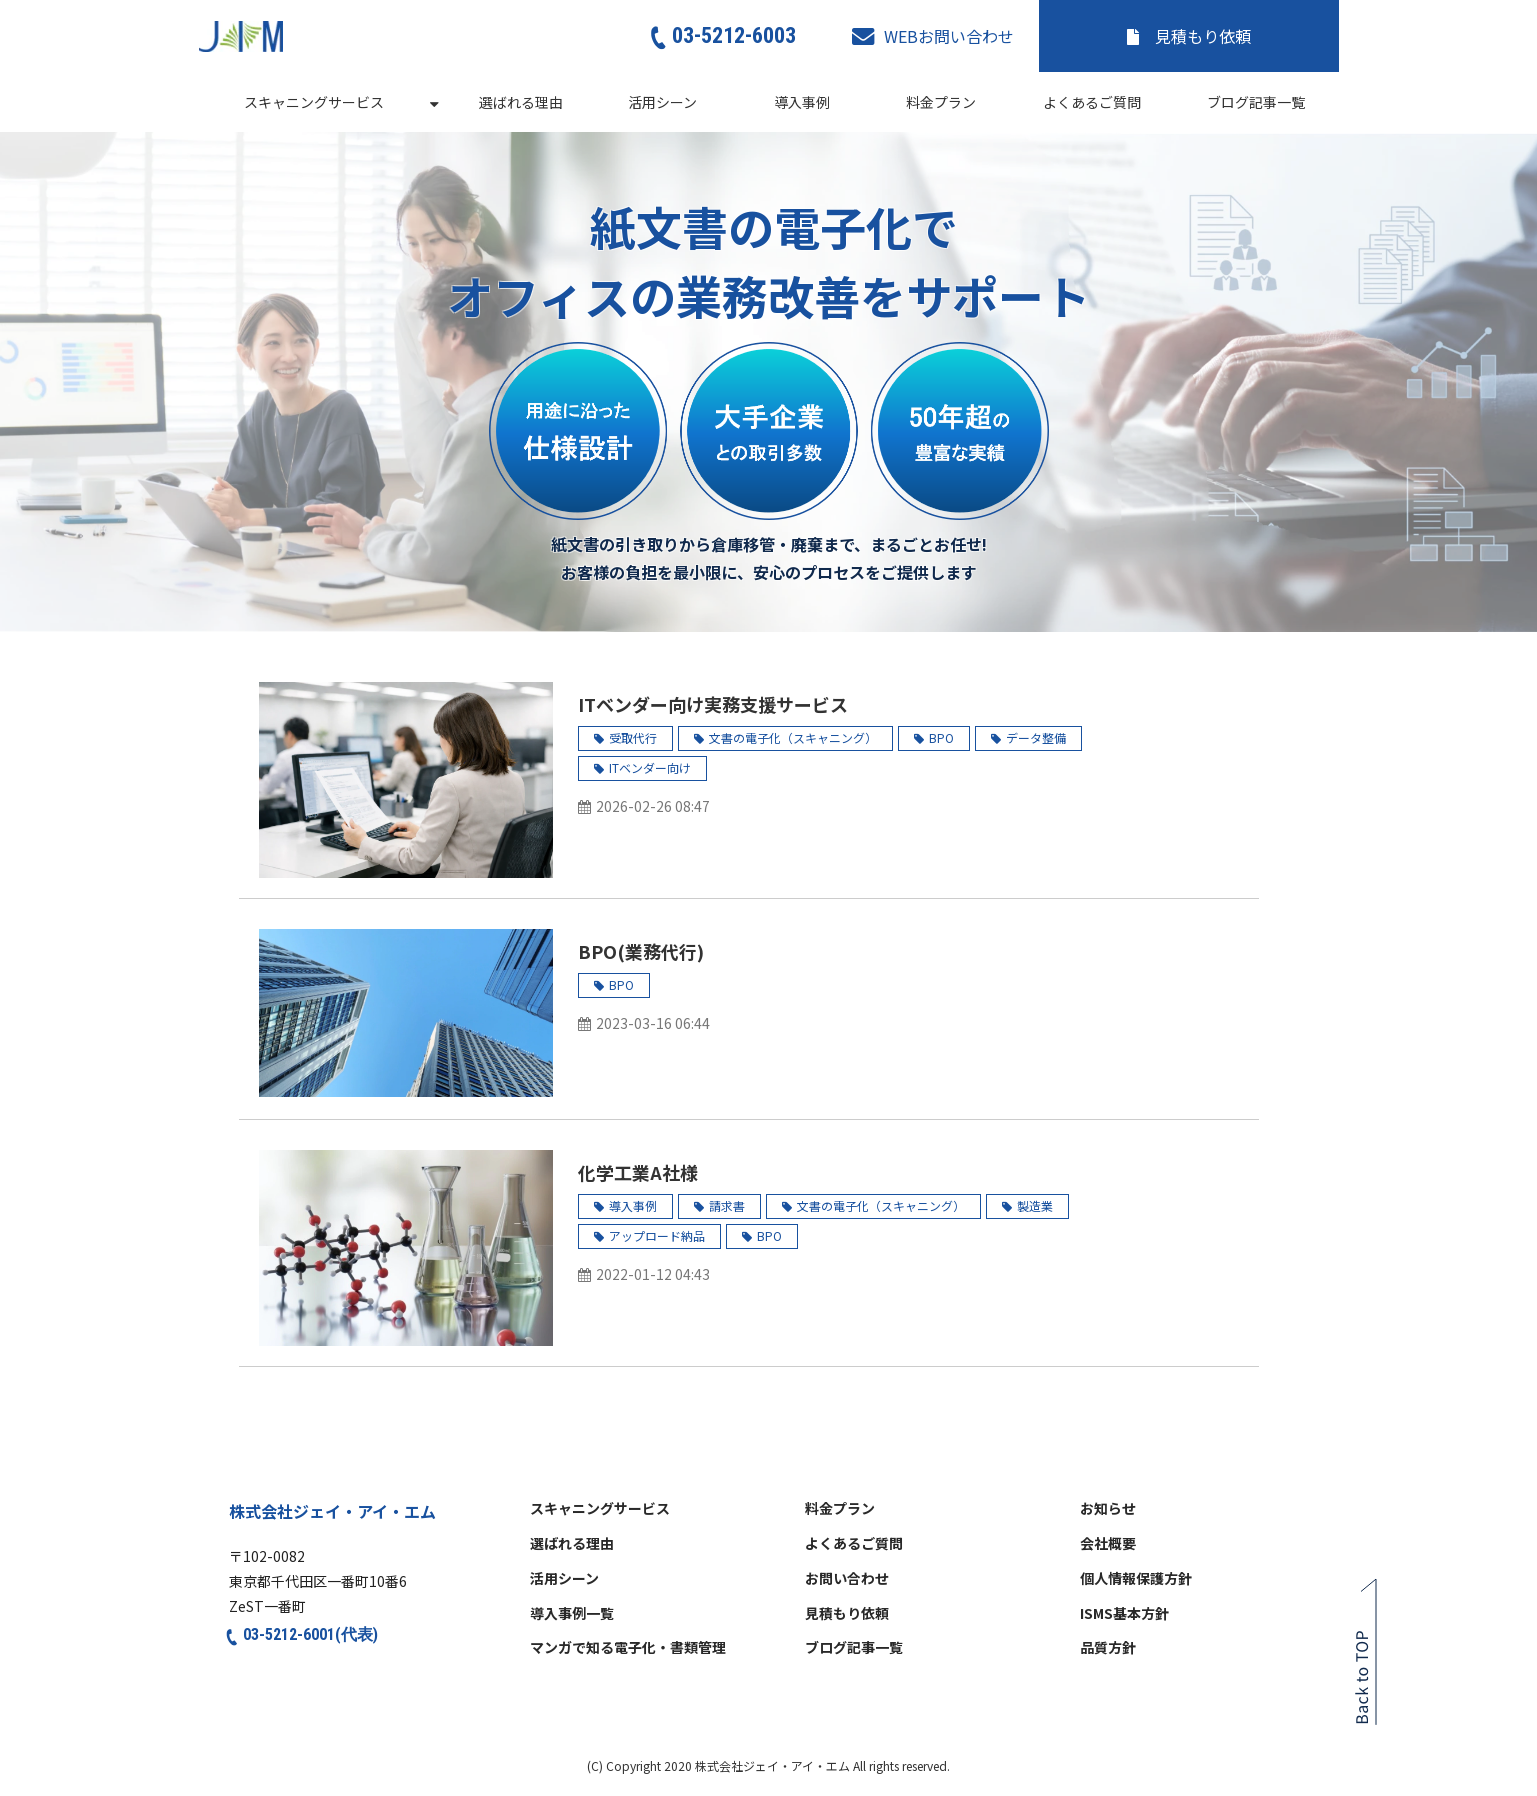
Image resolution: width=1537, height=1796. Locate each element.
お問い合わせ (847, 1579)
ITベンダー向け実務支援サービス (713, 704)
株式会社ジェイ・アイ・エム (332, 1511)
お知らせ (1108, 1509)
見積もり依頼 (1203, 36)
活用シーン (662, 102)
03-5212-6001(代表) (310, 1634)
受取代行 (633, 737)
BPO (941, 737)
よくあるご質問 (1092, 102)
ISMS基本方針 (1124, 1614)
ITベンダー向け (650, 767)
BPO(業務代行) (641, 951)
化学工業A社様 (638, 1172)
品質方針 (1108, 1648)
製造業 (1035, 1205)
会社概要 (1108, 1544)
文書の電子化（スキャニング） (793, 737)
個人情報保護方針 (1136, 1579)
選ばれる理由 (521, 102)
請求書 (727, 1205)
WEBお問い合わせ (949, 36)
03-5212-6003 (734, 35)
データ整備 (1036, 737)
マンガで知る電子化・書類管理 (628, 1648)
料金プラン (941, 102)
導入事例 (802, 102)
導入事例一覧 (572, 1614)
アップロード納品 (657, 1235)
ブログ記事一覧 (1256, 102)
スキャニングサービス (314, 102)
